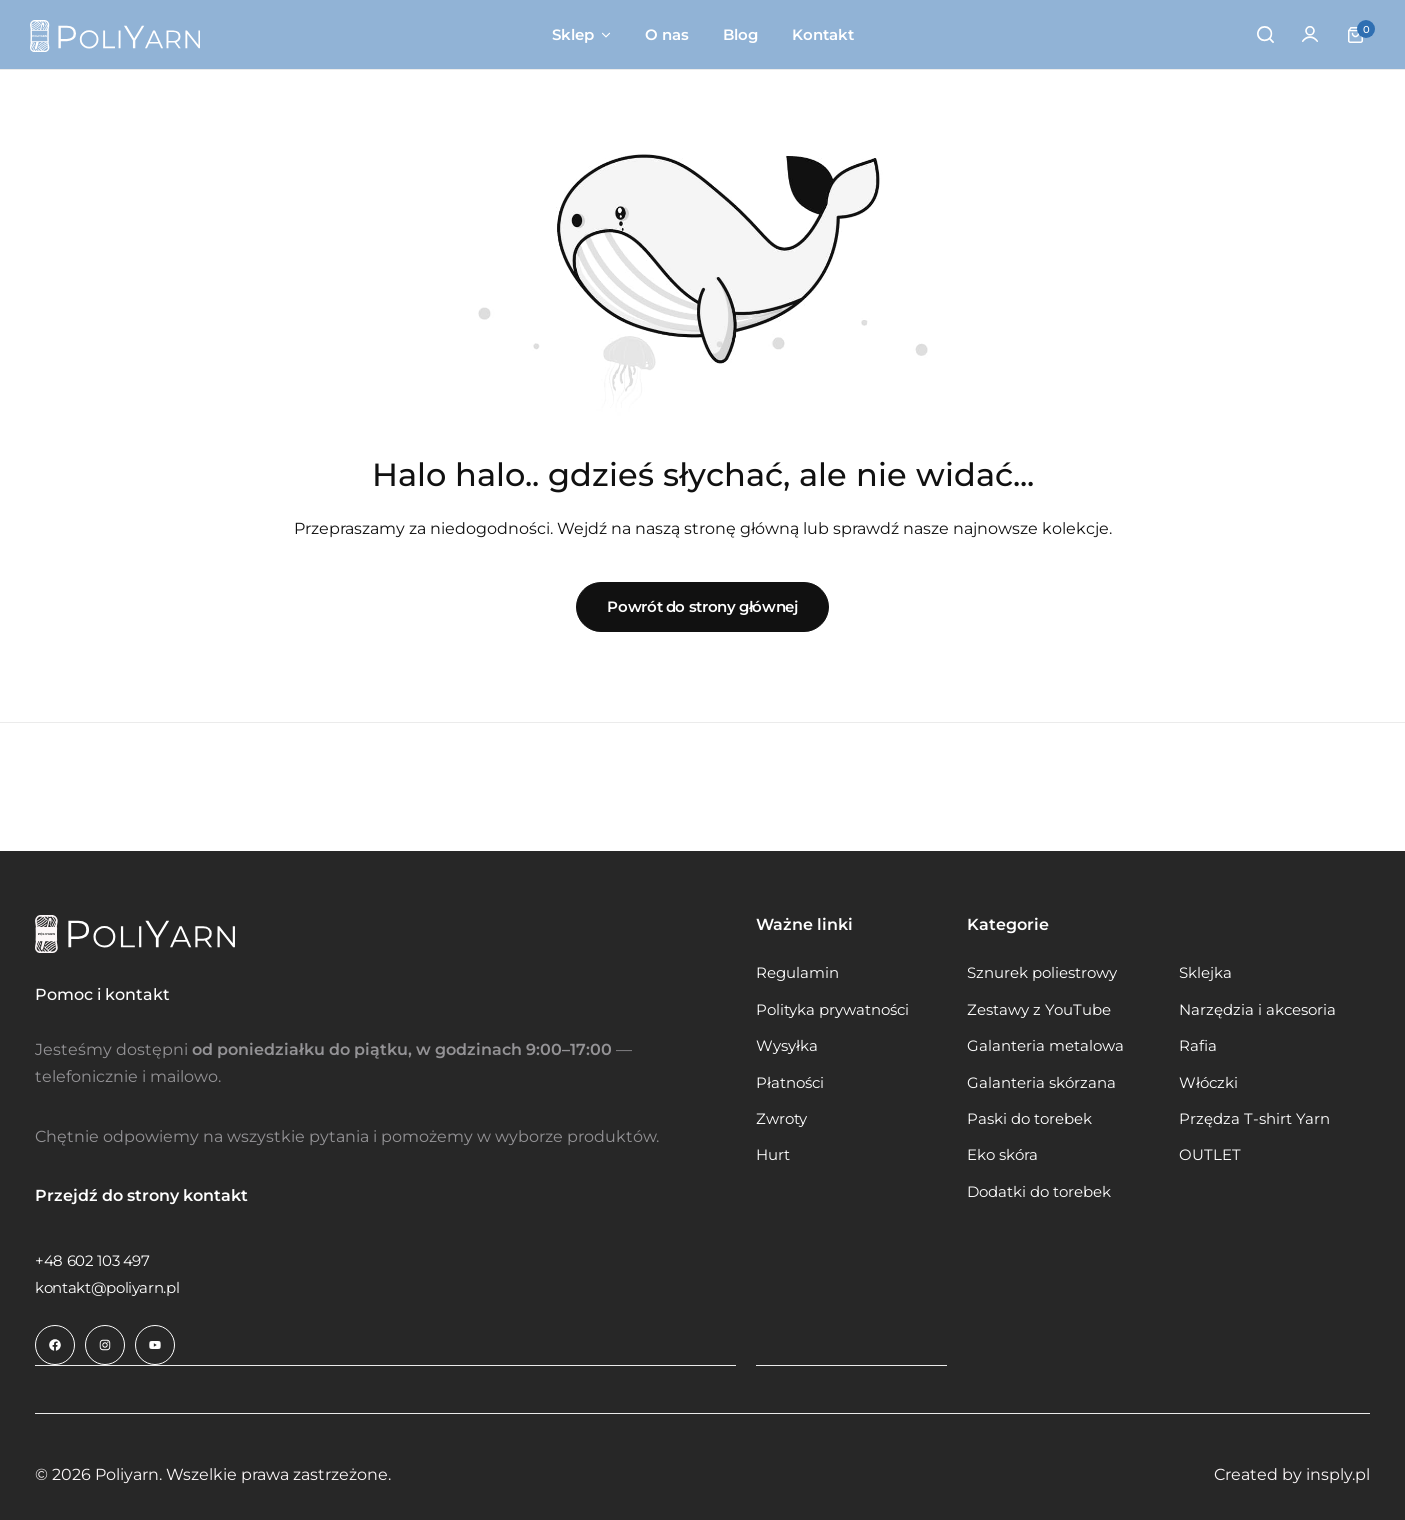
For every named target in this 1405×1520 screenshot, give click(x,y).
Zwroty (781, 1119)
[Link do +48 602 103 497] (92, 1260)
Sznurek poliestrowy (1042, 973)
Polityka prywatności (832, 1010)
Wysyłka (787, 1046)
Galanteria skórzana (1041, 1083)
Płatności (790, 1083)
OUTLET (1210, 1155)
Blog (740, 34)
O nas (667, 34)
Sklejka (1205, 973)
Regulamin (797, 973)
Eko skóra (1002, 1155)
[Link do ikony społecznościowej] (55, 1345)
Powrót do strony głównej (702, 606)
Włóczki (1208, 1083)
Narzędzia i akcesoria (1257, 1010)
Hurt (773, 1155)
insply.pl (1338, 1473)
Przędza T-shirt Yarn (1254, 1119)
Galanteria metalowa (1045, 1046)
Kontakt (823, 34)
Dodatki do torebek (1039, 1192)
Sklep (573, 34)
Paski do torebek (1029, 1119)
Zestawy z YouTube (1039, 1010)
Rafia (1198, 1046)
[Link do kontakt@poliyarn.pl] (107, 1287)
